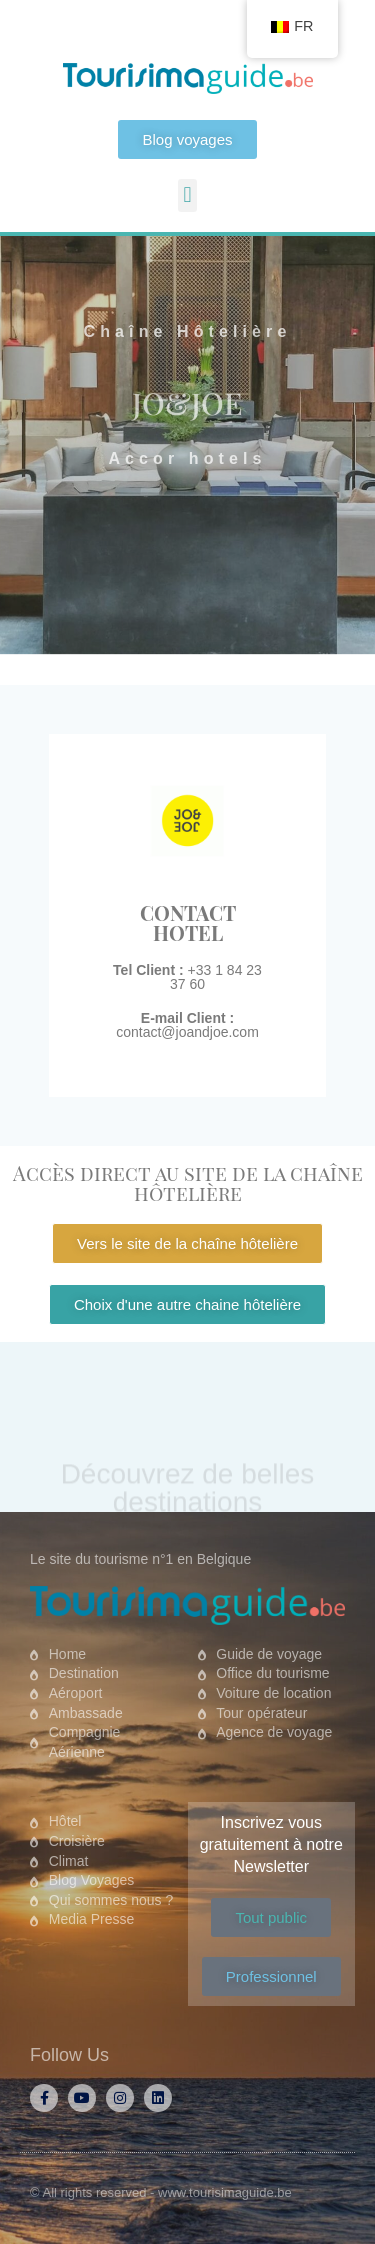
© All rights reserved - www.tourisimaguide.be (161, 2192)
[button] (187, 195)
